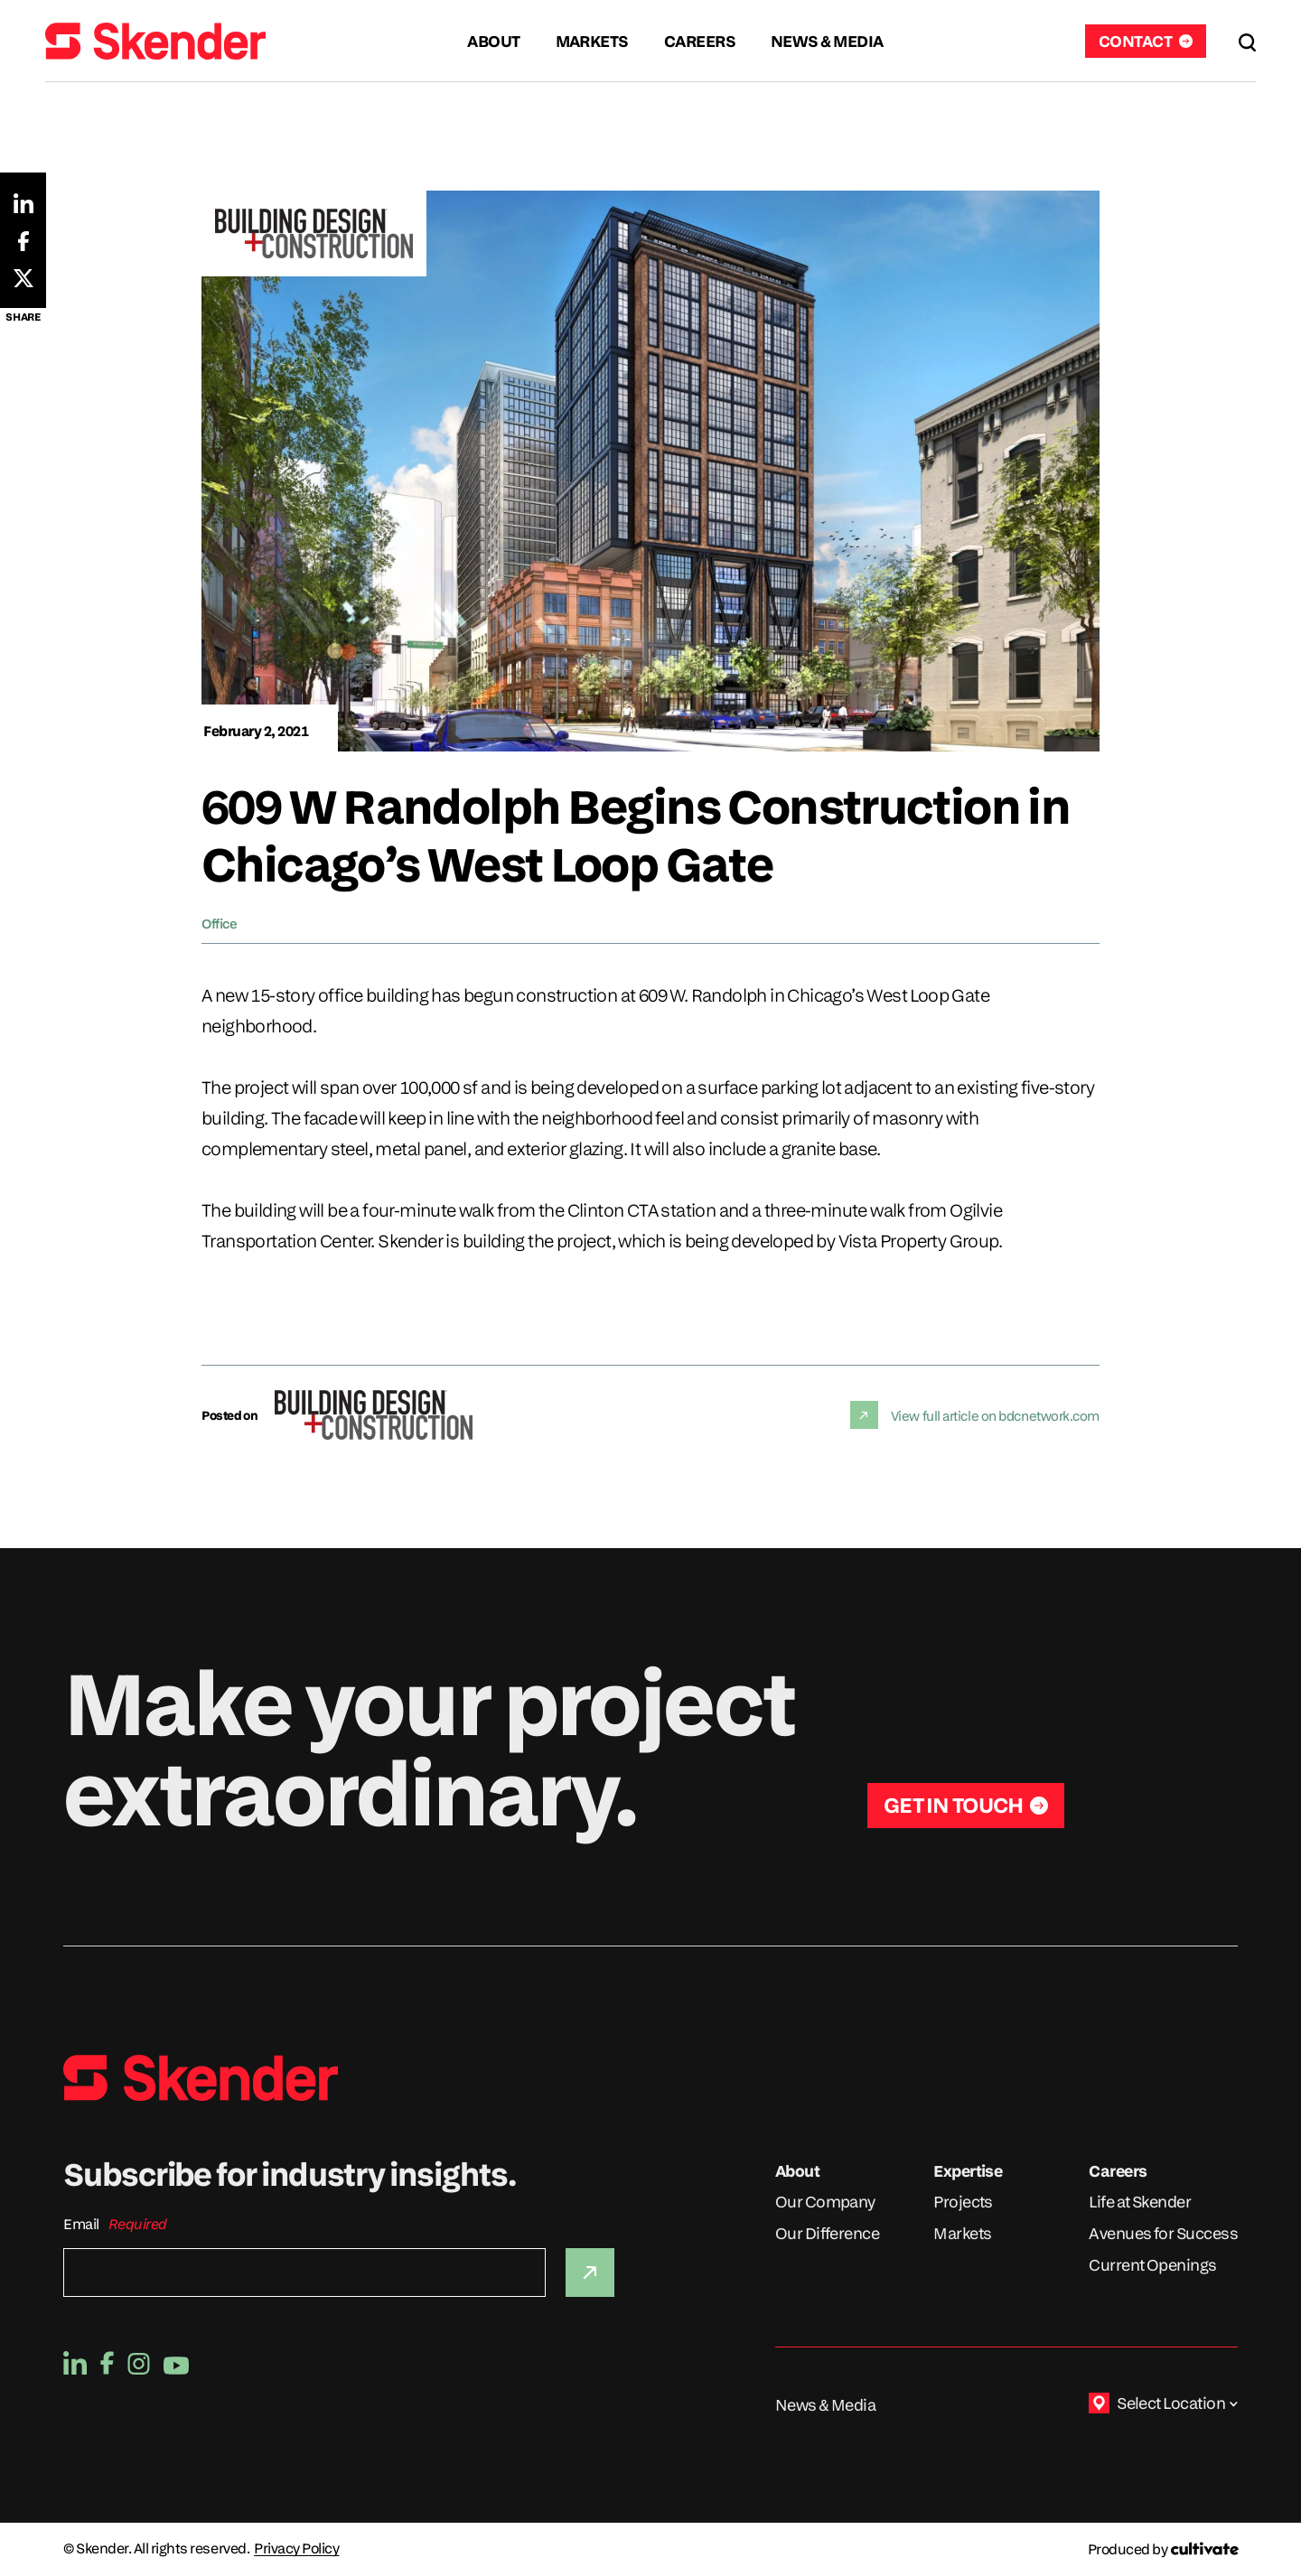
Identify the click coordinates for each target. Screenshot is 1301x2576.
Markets (962, 2233)
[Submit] (590, 2272)
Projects (963, 2201)
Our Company (825, 2201)
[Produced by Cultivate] (1163, 2549)
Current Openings (1152, 2264)
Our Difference (827, 2233)
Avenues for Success (1163, 2233)
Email (81, 2224)
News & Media (825, 2404)
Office (219, 923)
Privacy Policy (296, 2549)
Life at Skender (1140, 2201)
